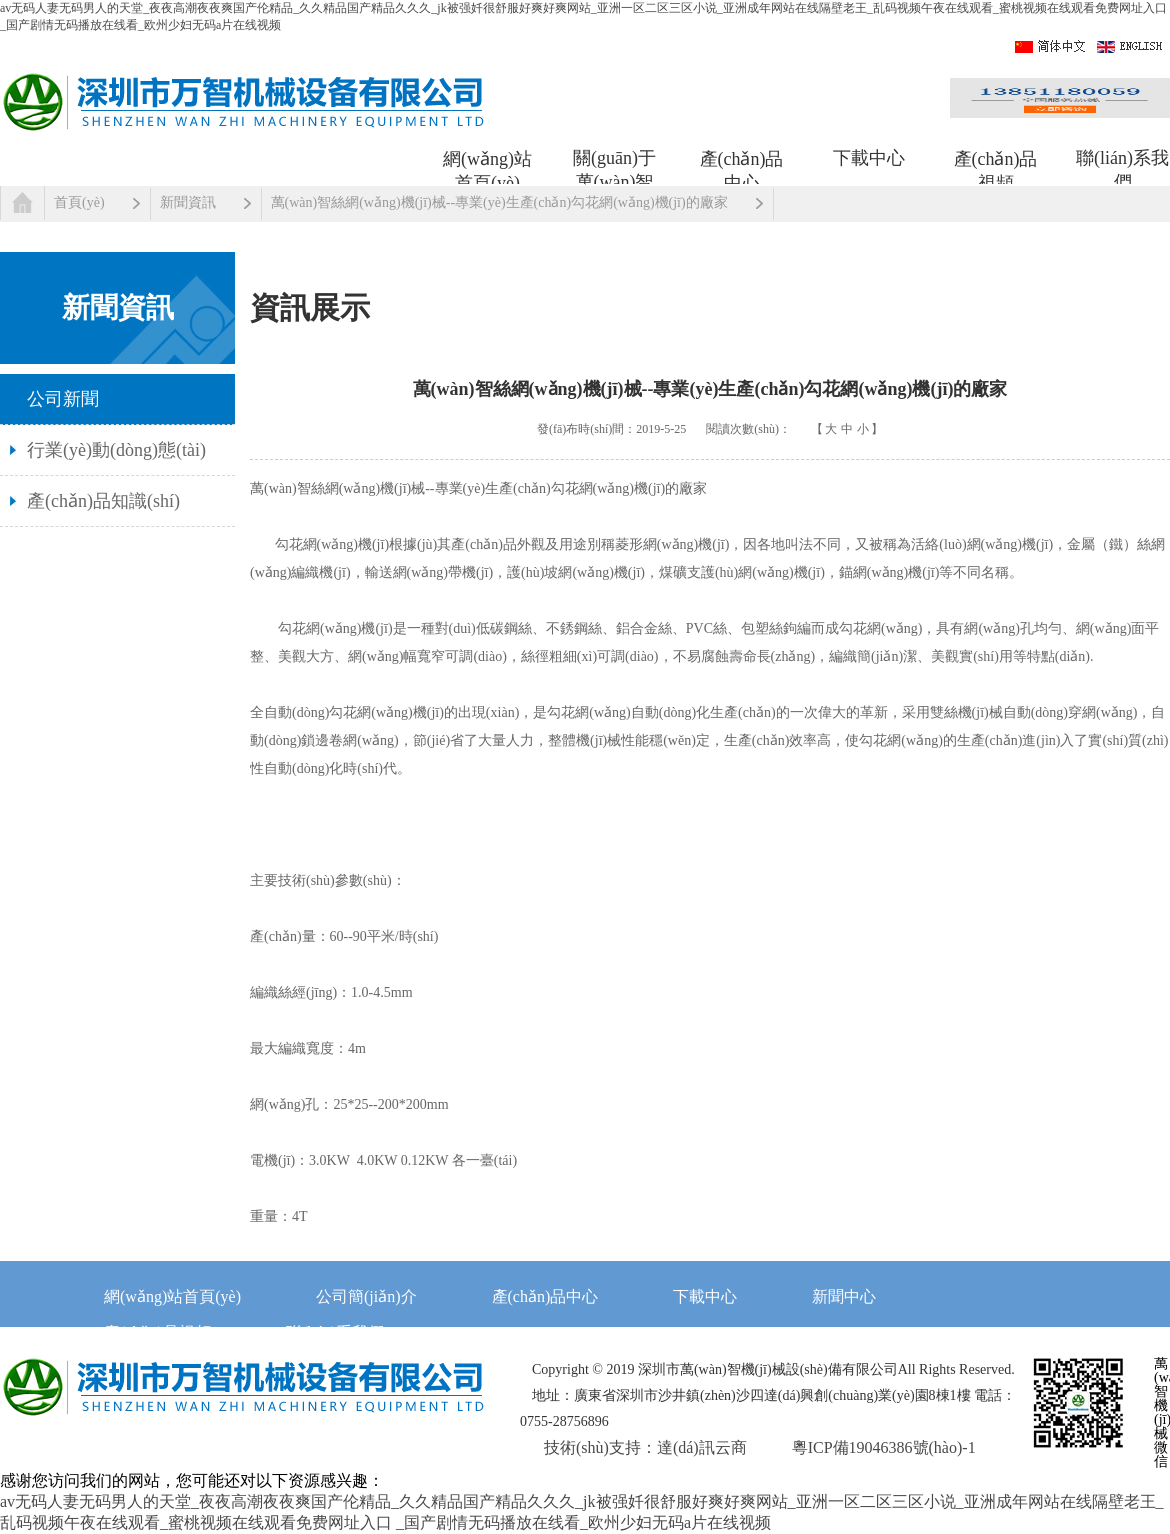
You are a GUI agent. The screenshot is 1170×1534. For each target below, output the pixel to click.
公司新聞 (63, 399)
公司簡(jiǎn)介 (366, 1296)
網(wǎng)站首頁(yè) (487, 168)
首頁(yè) (79, 202)
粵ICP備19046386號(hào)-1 (884, 1447)
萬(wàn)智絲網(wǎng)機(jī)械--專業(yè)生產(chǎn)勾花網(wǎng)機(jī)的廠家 (499, 202)
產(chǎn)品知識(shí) (103, 501)
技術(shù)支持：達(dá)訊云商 (645, 1447)
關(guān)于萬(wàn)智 (614, 167)
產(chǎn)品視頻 (996, 168)
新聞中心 (844, 1296)
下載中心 (869, 158)
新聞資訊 (188, 202)
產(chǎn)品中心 (742, 168)
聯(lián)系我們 (1122, 167)
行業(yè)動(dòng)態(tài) (116, 450)
